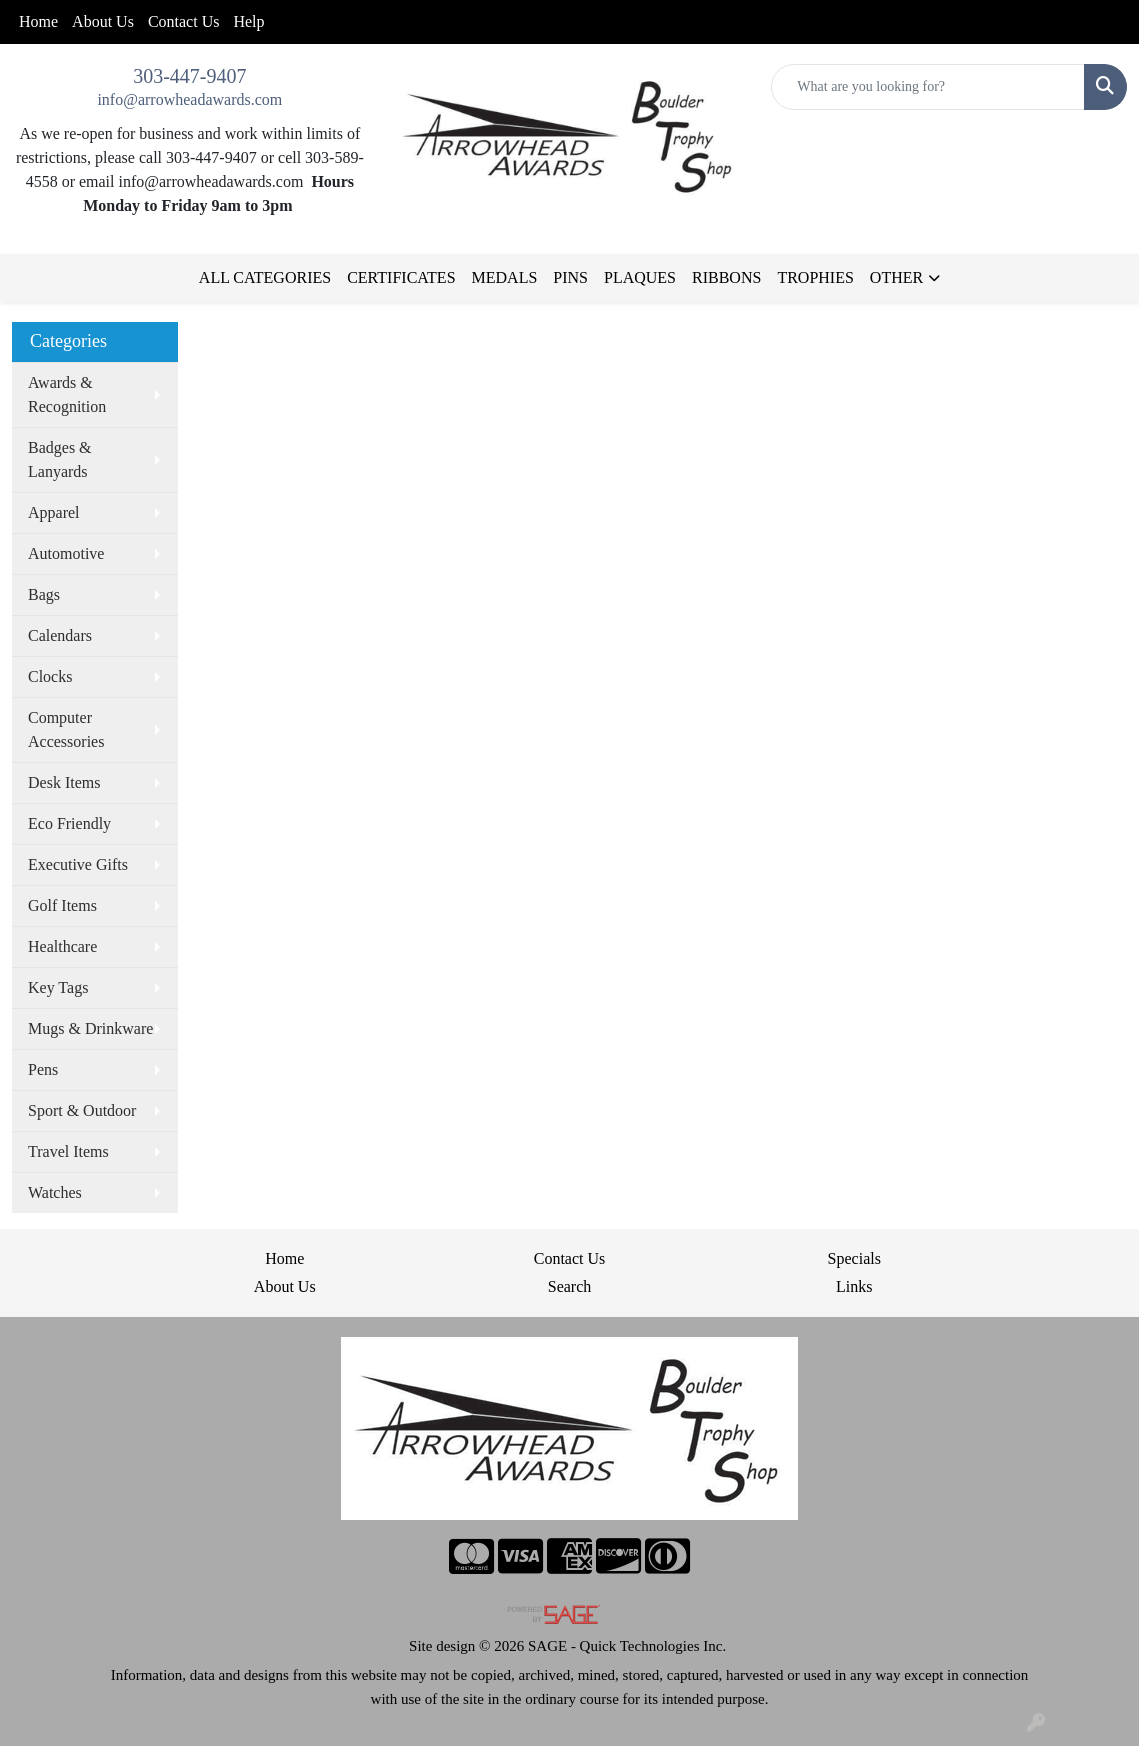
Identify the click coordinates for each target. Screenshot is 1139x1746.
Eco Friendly (69, 823)
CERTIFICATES (401, 277)
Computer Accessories (66, 729)
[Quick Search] (928, 87)
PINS (570, 277)
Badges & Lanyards (60, 459)
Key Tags (58, 987)
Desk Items (64, 782)
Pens (43, 1069)
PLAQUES (640, 277)
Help (248, 21)
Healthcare (62, 946)
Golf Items (62, 905)
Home (38, 21)
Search (570, 1286)
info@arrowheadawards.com (189, 99)
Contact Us (184, 21)
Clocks (50, 676)
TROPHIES (815, 277)
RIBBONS (726, 277)
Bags (44, 594)
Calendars (60, 635)
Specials (854, 1258)
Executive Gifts (78, 864)
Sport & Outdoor (82, 1110)
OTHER (896, 277)
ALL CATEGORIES (265, 277)
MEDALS (505, 277)
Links (854, 1286)
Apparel (54, 512)
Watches (55, 1192)
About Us (103, 21)
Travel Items (68, 1151)
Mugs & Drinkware (90, 1028)
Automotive (66, 553)
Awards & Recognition (67, 394)
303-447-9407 (189, 76)
